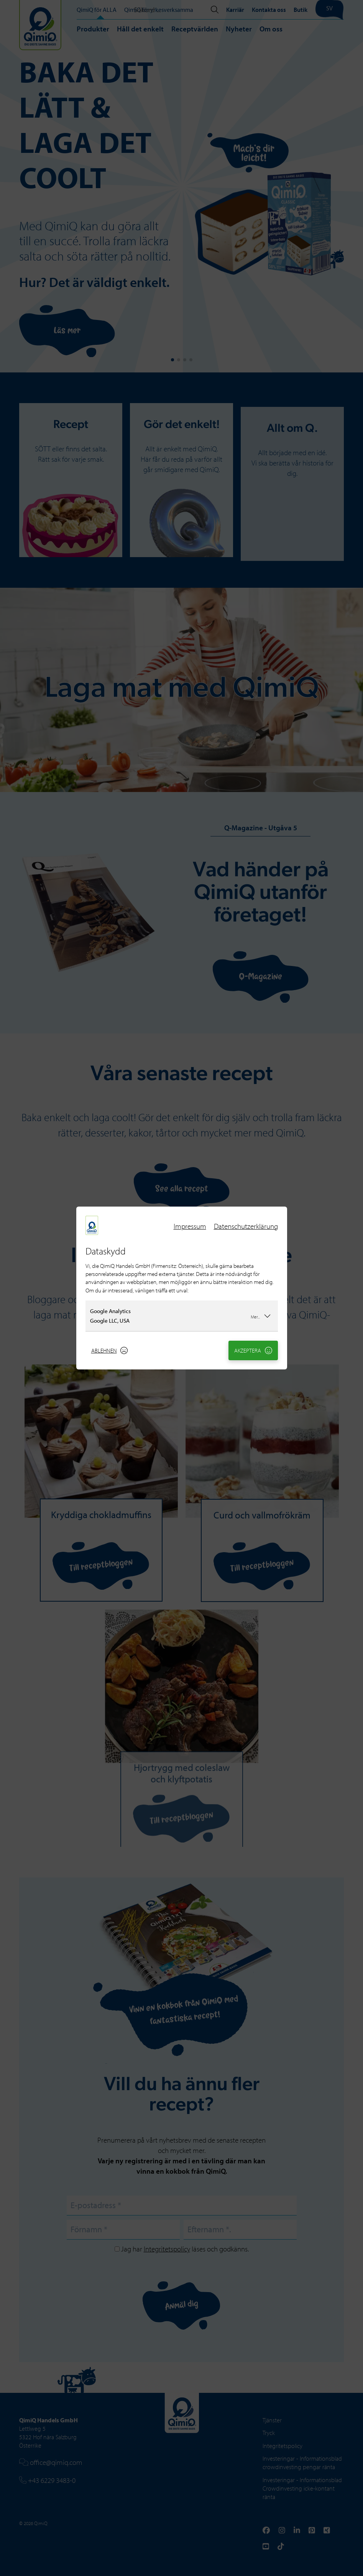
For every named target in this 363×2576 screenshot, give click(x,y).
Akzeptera (253, 1350)
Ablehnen (109, 1350)
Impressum (190, 1226)
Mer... (261, 1316)
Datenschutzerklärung (246, 1226)
